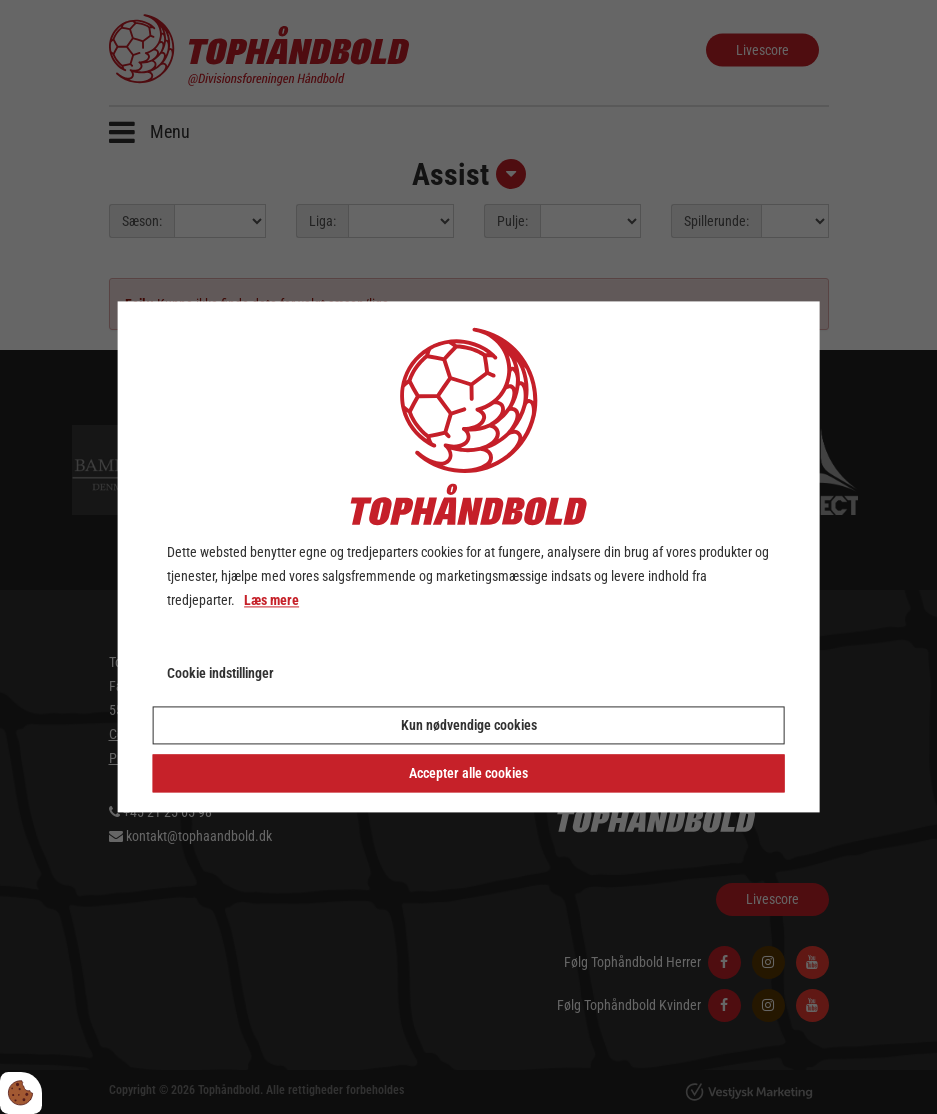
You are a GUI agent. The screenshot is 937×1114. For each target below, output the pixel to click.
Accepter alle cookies (468, 774)
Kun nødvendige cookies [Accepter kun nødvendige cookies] (469, 726)
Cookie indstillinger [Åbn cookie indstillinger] (220, 674)
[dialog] (468, 556)
